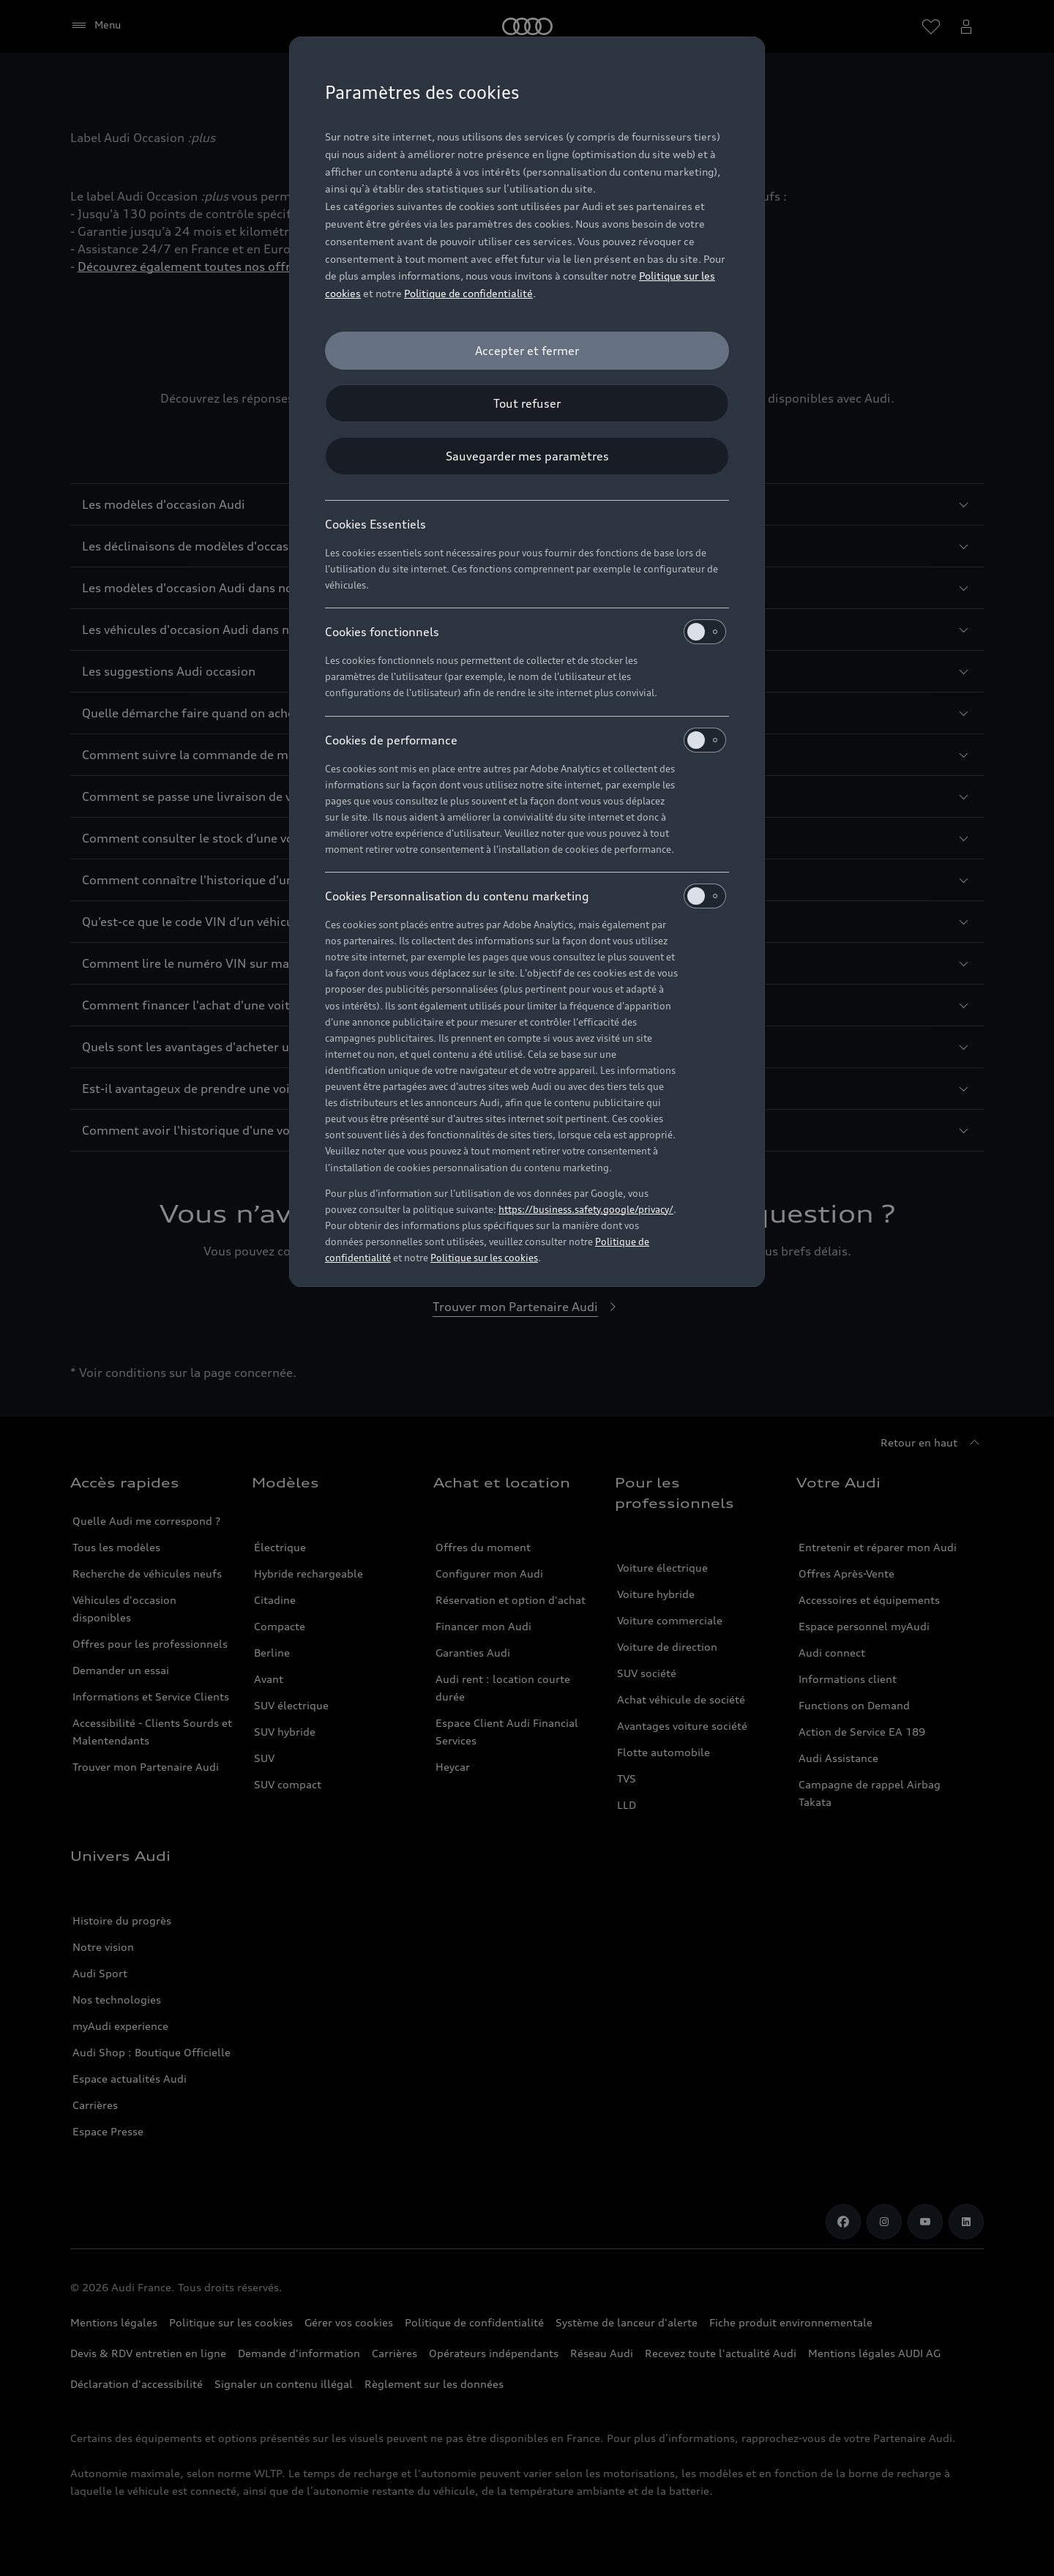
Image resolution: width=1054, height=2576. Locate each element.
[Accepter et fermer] (527, 351)
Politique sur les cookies (484, 1257)
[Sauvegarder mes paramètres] (527, 456)
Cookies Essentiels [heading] (375, 524)
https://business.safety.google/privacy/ (585, 1209)
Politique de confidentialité (468, 293)
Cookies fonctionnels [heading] (525, 631)
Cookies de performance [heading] (525, 740)
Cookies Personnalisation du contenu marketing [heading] (525, 896)
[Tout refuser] (527, 403)
